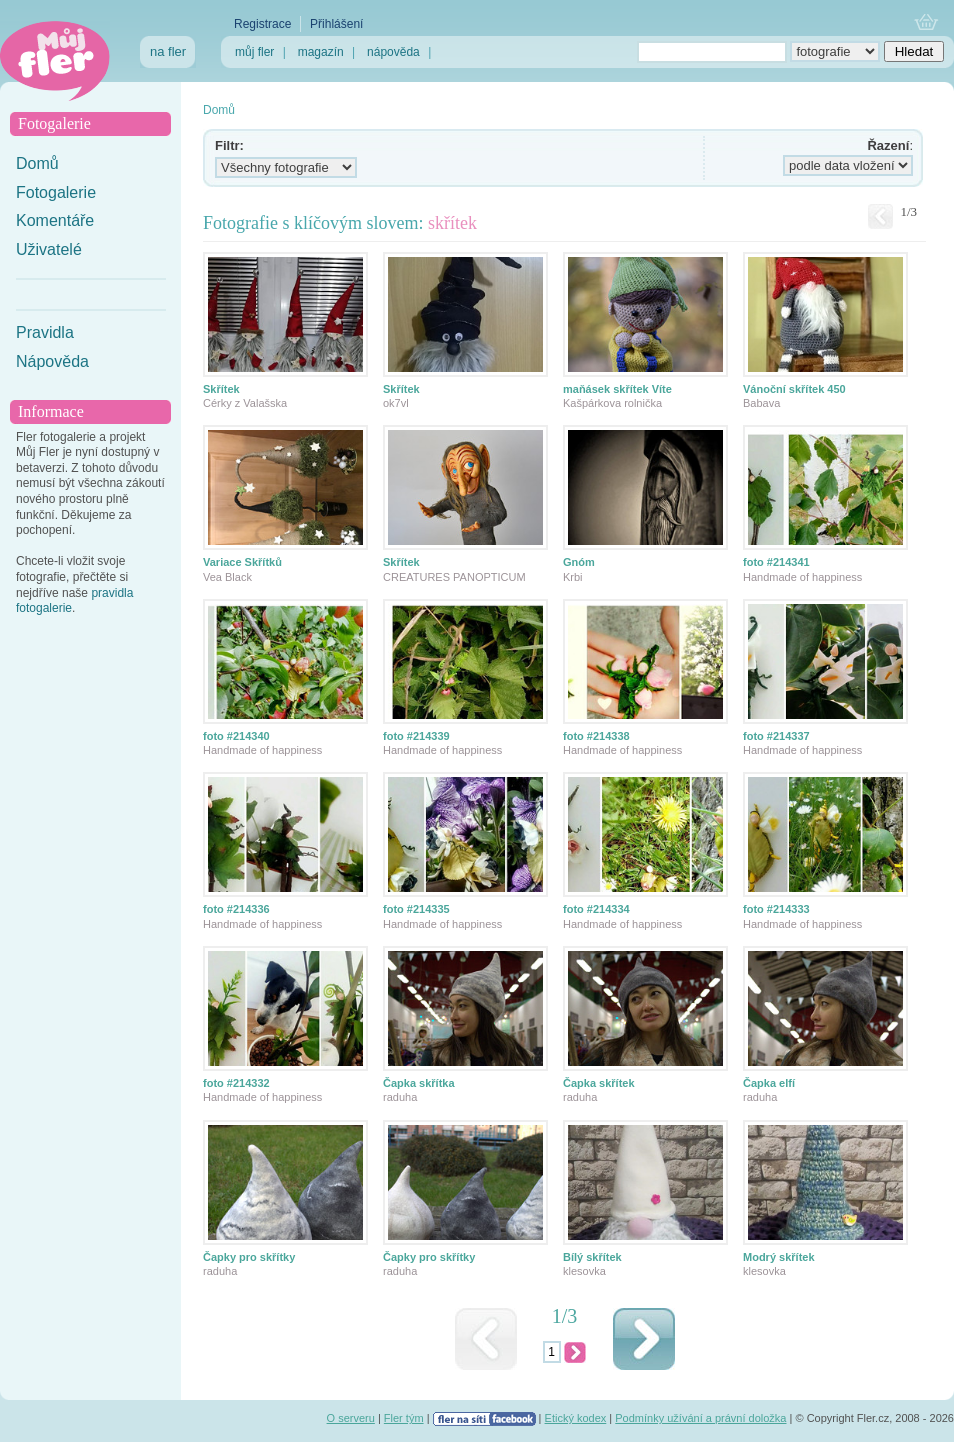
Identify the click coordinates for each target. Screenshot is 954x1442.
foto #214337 (776, 736)
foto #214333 (776, 909)
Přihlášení (336, 24)
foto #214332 (236, 1083)
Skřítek (221, 389)
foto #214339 (416, 736)
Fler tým (404, 1418)
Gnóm (579, 562)
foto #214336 (236, 909)
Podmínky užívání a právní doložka (700, 1418)
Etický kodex (576, 1418)
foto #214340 (236, 736)
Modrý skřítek (779, 1257)
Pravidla (45, 332)
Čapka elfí (769, 1083)
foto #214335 (416, 909)
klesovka (584, 1271)
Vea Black (227, 577)
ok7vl (396, 403)
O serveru (351, 1418)
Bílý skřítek (592, 1257)
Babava (761, 403)
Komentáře (55, 220)
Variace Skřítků (242, 562)
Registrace (262, 24)
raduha (400, 1097)
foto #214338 (596, 736)
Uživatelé (49, 249)
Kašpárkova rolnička (612, 403)
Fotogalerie (56, 192)
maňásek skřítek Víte (617, 389)
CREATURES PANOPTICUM (454, 577)
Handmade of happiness (802, 577)
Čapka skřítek (599, 1083)
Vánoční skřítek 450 (794, 389)
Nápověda (52, 361)
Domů (37, 163)
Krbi (573, 577)
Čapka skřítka (419, 1083)
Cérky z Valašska (245, 403)
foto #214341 (776, 562)
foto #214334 (596, 909)
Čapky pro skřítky (249, 1257)
